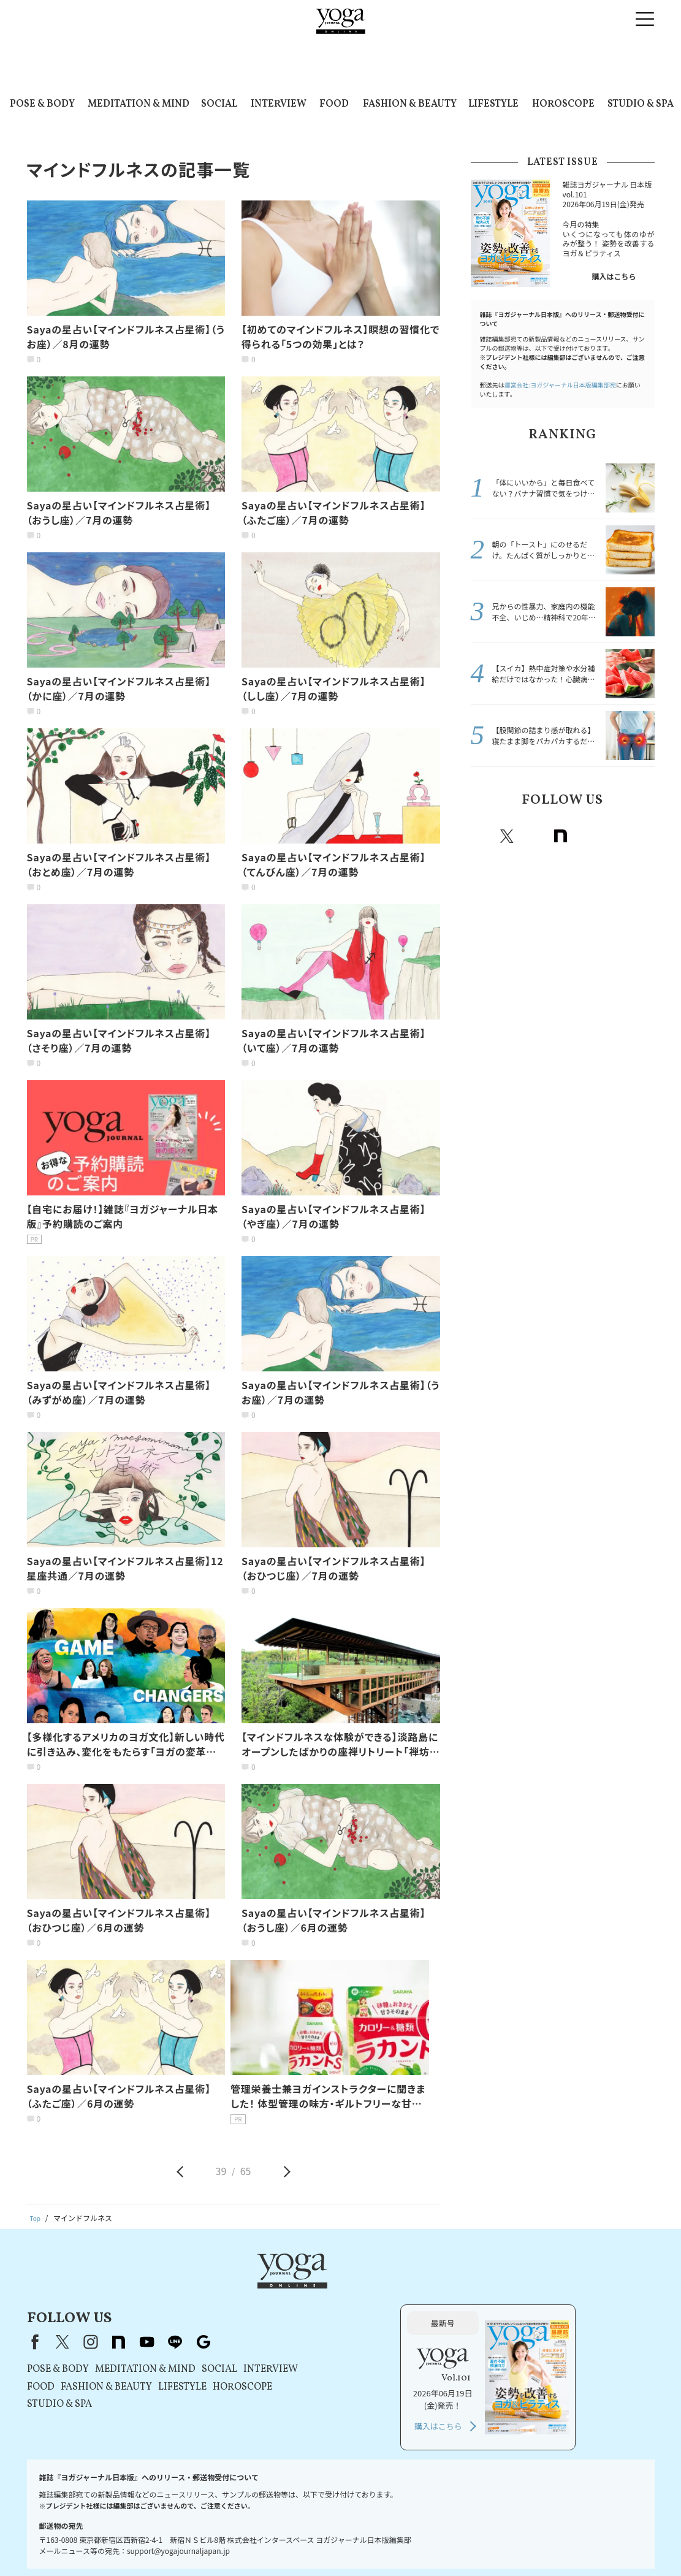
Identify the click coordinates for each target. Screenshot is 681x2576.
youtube (304, 2291)
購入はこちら (614, 276)
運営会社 (395, 2543)
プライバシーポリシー (257, 2543)
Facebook (482, 836)
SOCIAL (219, 104)
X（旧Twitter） (219, 2291)
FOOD (334, 104)
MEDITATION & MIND (138, 104)
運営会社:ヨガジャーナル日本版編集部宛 (560, 384)
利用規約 (195, 2543)
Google (642, 836)
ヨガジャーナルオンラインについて (479, 2543)
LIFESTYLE (493, 104)
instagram (534, 836)
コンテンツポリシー (338, 2543)
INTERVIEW (278, 104)
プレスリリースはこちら (130, 2543)
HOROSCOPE (563, 104)
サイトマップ (570, 2543)
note (561, 836)
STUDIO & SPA (640, 104)
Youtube (588, 836)
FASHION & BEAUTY (410, 104)
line (615, 836)
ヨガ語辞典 (621, 2543)
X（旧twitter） (507, 836)
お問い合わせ (58, 2543)
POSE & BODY (42, 104)
